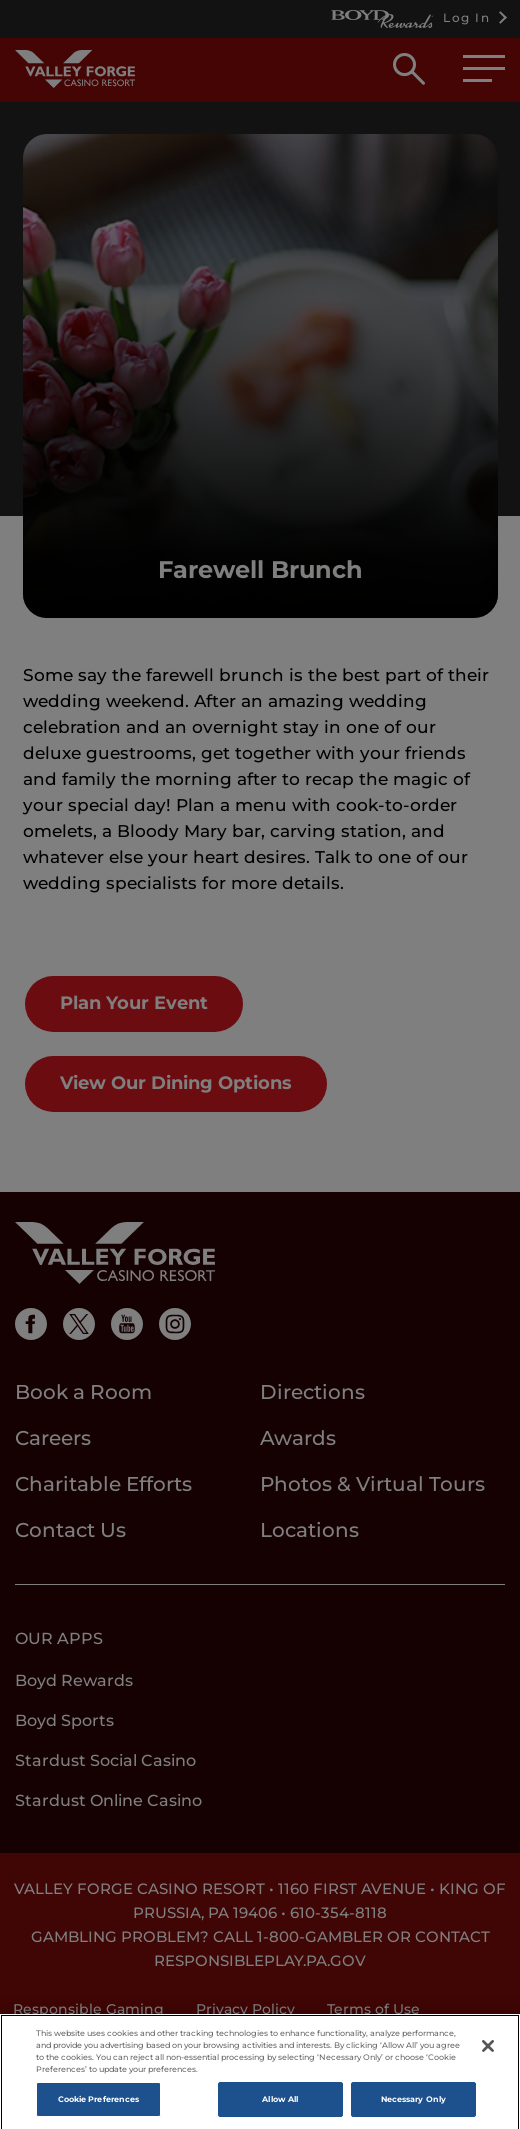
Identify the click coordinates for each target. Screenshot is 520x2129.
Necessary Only (413, 2107)
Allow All (280, 2107)
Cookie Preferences (98, 2107)
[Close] (488, 2054)
